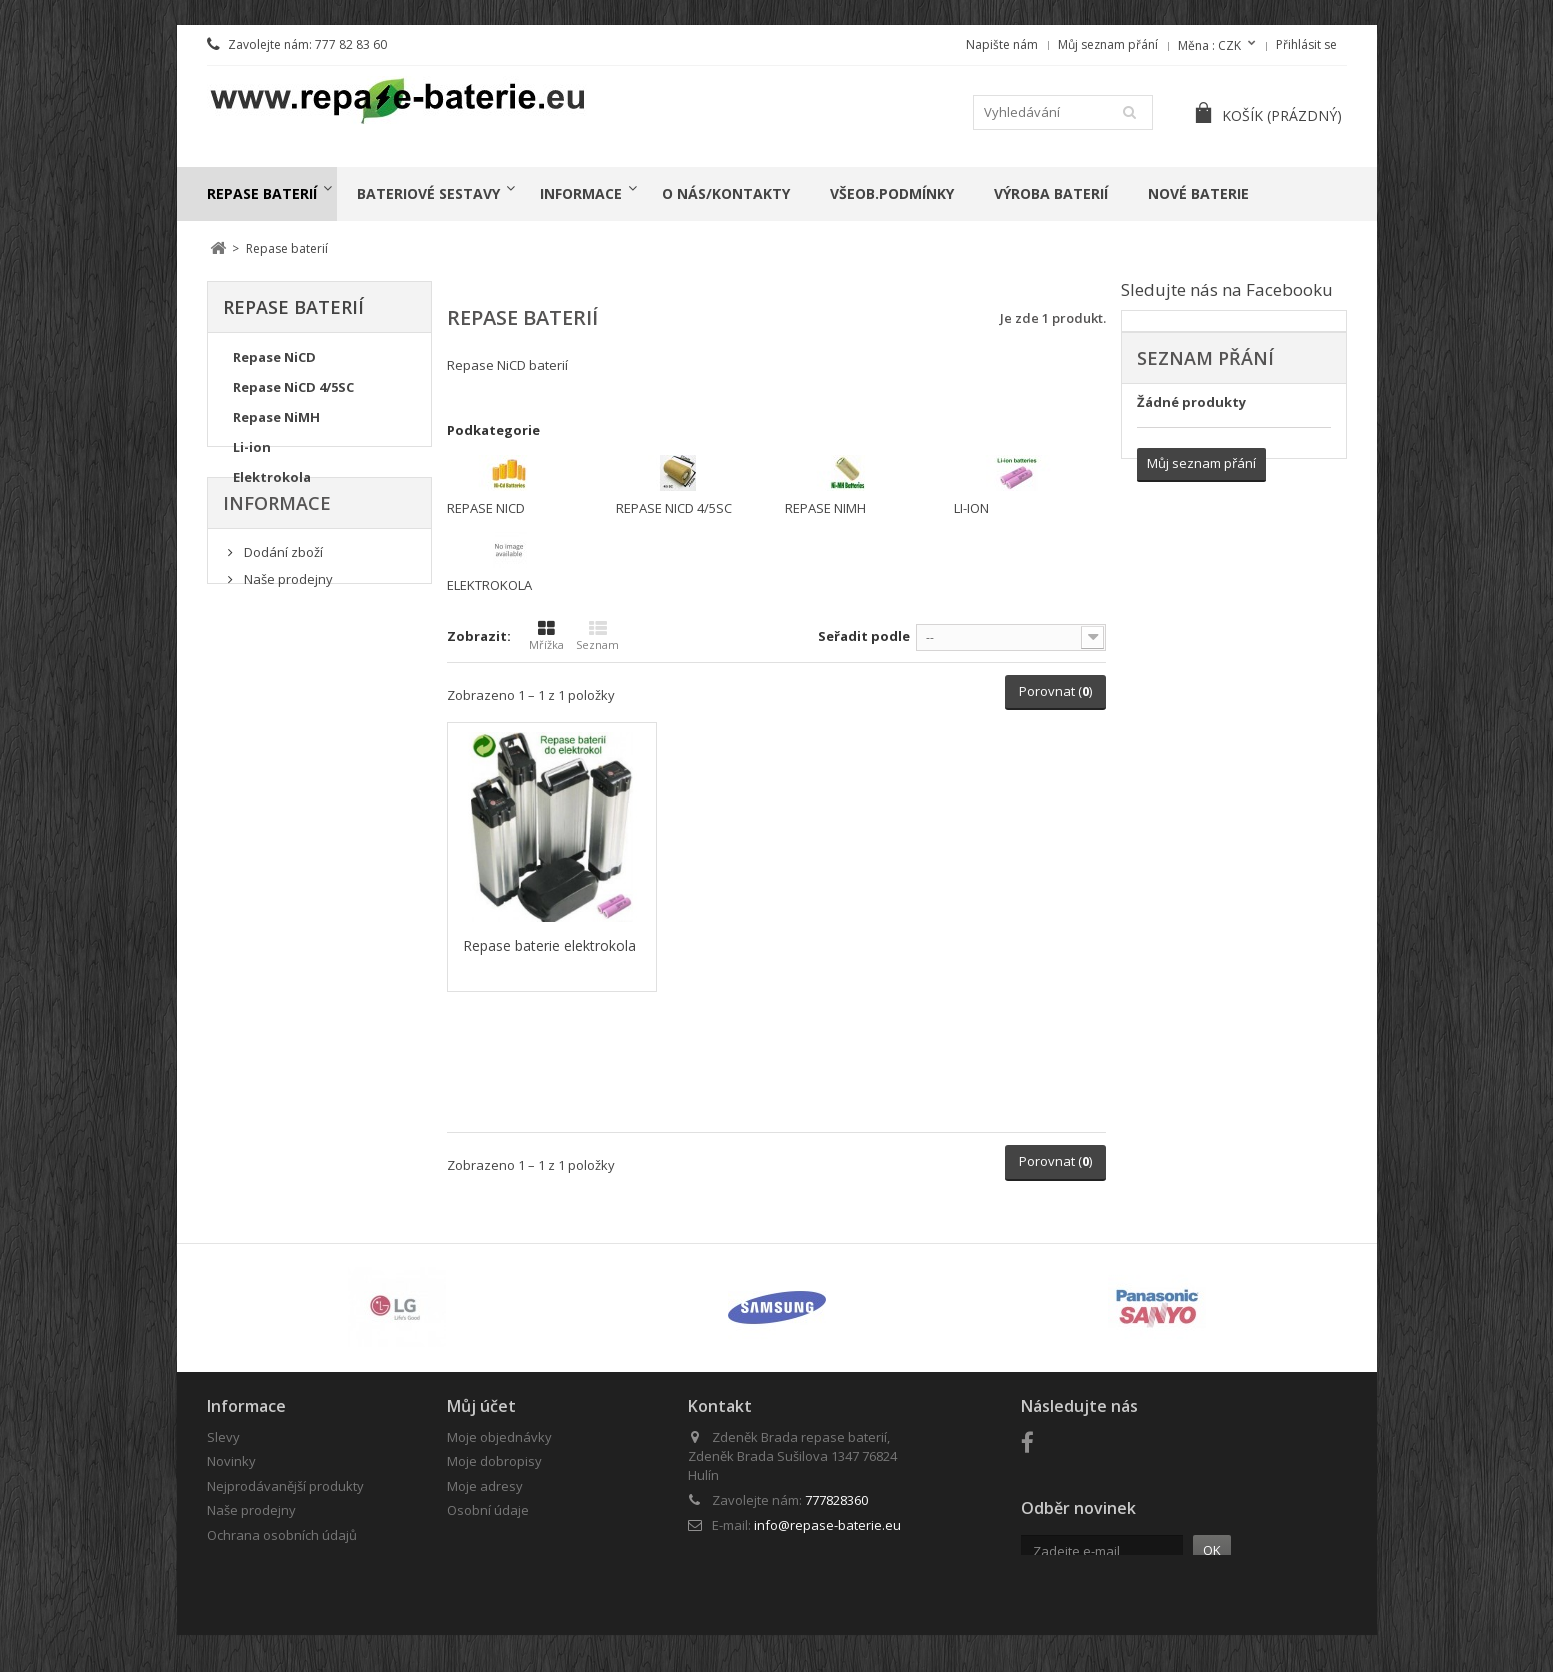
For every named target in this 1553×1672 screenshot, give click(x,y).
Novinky (231, 1461)
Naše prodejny (287, 644)
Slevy (223, 1437)
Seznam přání (1205, 358)
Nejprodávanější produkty (285, 1486)
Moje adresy (485, 1486)
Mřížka (546, 636)
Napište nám (1002, 44)
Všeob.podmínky (892, 193)
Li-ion (252, 453)
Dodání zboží (282, 616)
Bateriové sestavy (428, 193)
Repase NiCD (274, 363)
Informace (581, 193)
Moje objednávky (499, 1437)
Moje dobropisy (494, 1461)
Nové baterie (1198, 193)
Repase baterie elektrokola (549, 945)
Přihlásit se (1306, 44)
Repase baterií (262, 193)
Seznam (597, 636)
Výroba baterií (1051, 193)
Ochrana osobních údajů (282, 1535)
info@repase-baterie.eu (827, 1525)
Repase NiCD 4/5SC (293, 393)
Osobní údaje (488, 1510)
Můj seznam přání (1108, 44)
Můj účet (481, 1406)
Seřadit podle (864, 636)
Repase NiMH (276, 423)
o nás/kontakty (726, 193)
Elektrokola (272, 483)
